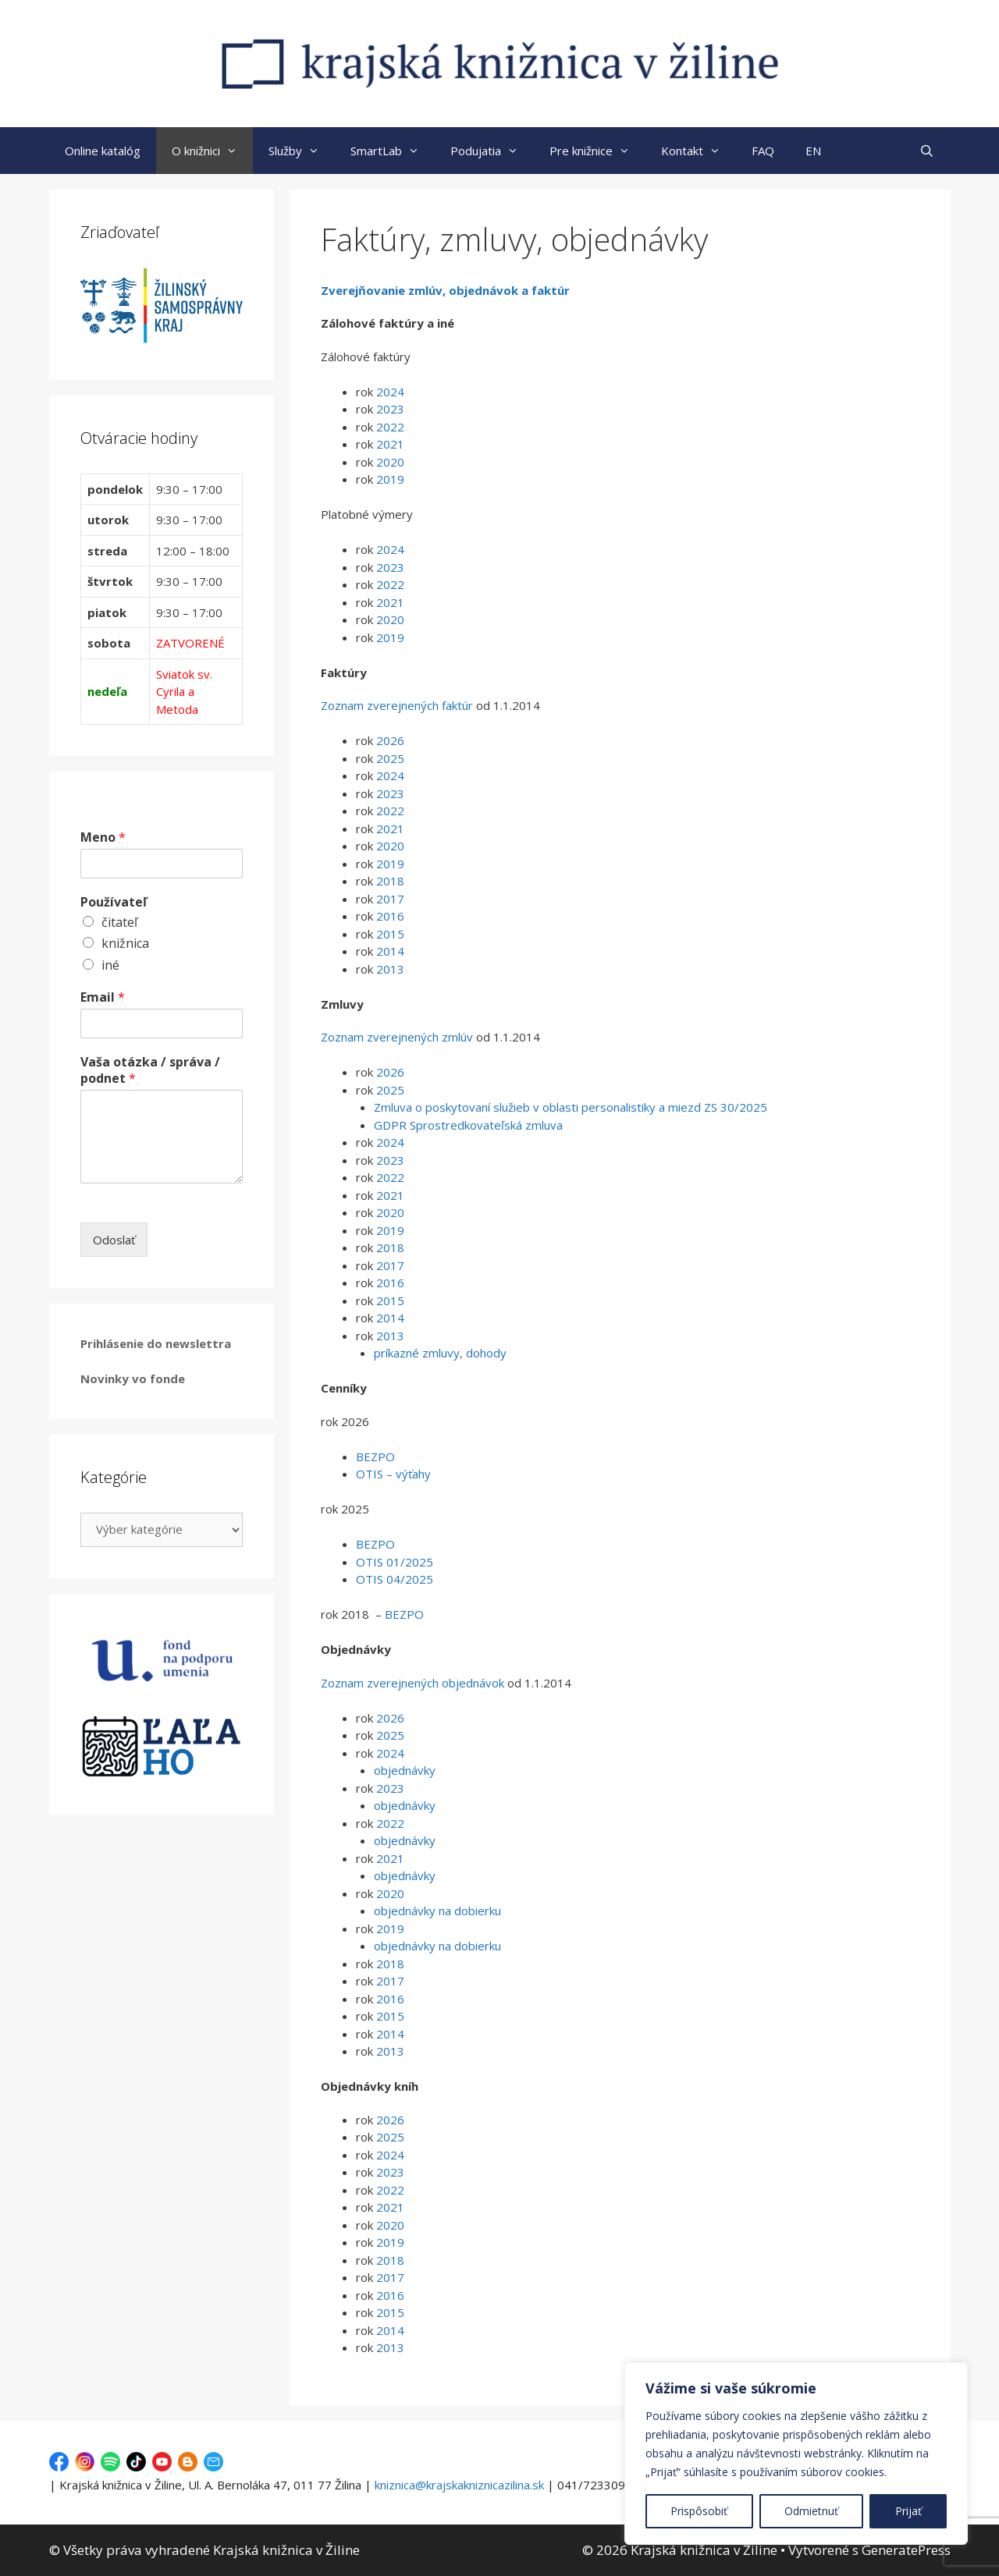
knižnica (125, 943)
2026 (390, 740)
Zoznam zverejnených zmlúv (397, 1037)
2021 (390, 444)
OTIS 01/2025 (394, 1562)
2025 (390, 758)
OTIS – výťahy (393, 1473)
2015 (388, 934)
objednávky (405, 1770)
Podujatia (492, 150)
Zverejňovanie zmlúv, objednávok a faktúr (445, 290)
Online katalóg (102, 150)
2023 (390, 409)
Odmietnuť (811, 2510)
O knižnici (212, 150)
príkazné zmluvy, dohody (440, 1353)
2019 (390, 479)
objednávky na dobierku (437, 1910)
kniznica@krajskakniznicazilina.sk (459, 2485)
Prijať (908, 2510)
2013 (390, 969)
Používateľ (113, 902)
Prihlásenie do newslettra (155, 1343)
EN (813, 150)
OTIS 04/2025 (394, 1579)
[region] (796, 2453)
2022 (390, 427)
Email (102, 997)
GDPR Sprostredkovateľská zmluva (468, 1125)
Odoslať (114, 1239)
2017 (390, 899)
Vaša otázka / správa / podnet (150, 1070)
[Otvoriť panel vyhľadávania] (927, 150)
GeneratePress (906, 2550)
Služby (301, 150)
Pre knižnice (597, 150)
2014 (388, 951)
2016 (388, 916)
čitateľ (119, 922)
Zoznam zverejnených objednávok (412, 1683)
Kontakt (698, 150)
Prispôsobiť (698, 2510)
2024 (390, 391)
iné (110, 965)
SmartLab (392, 150)
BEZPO (375, 1456)
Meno (103, 837)
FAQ (763, 150)
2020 (390, 462)
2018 (390, 881)
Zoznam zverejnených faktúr (397, 705)
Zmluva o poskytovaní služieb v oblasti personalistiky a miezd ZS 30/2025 (570, 1107)
